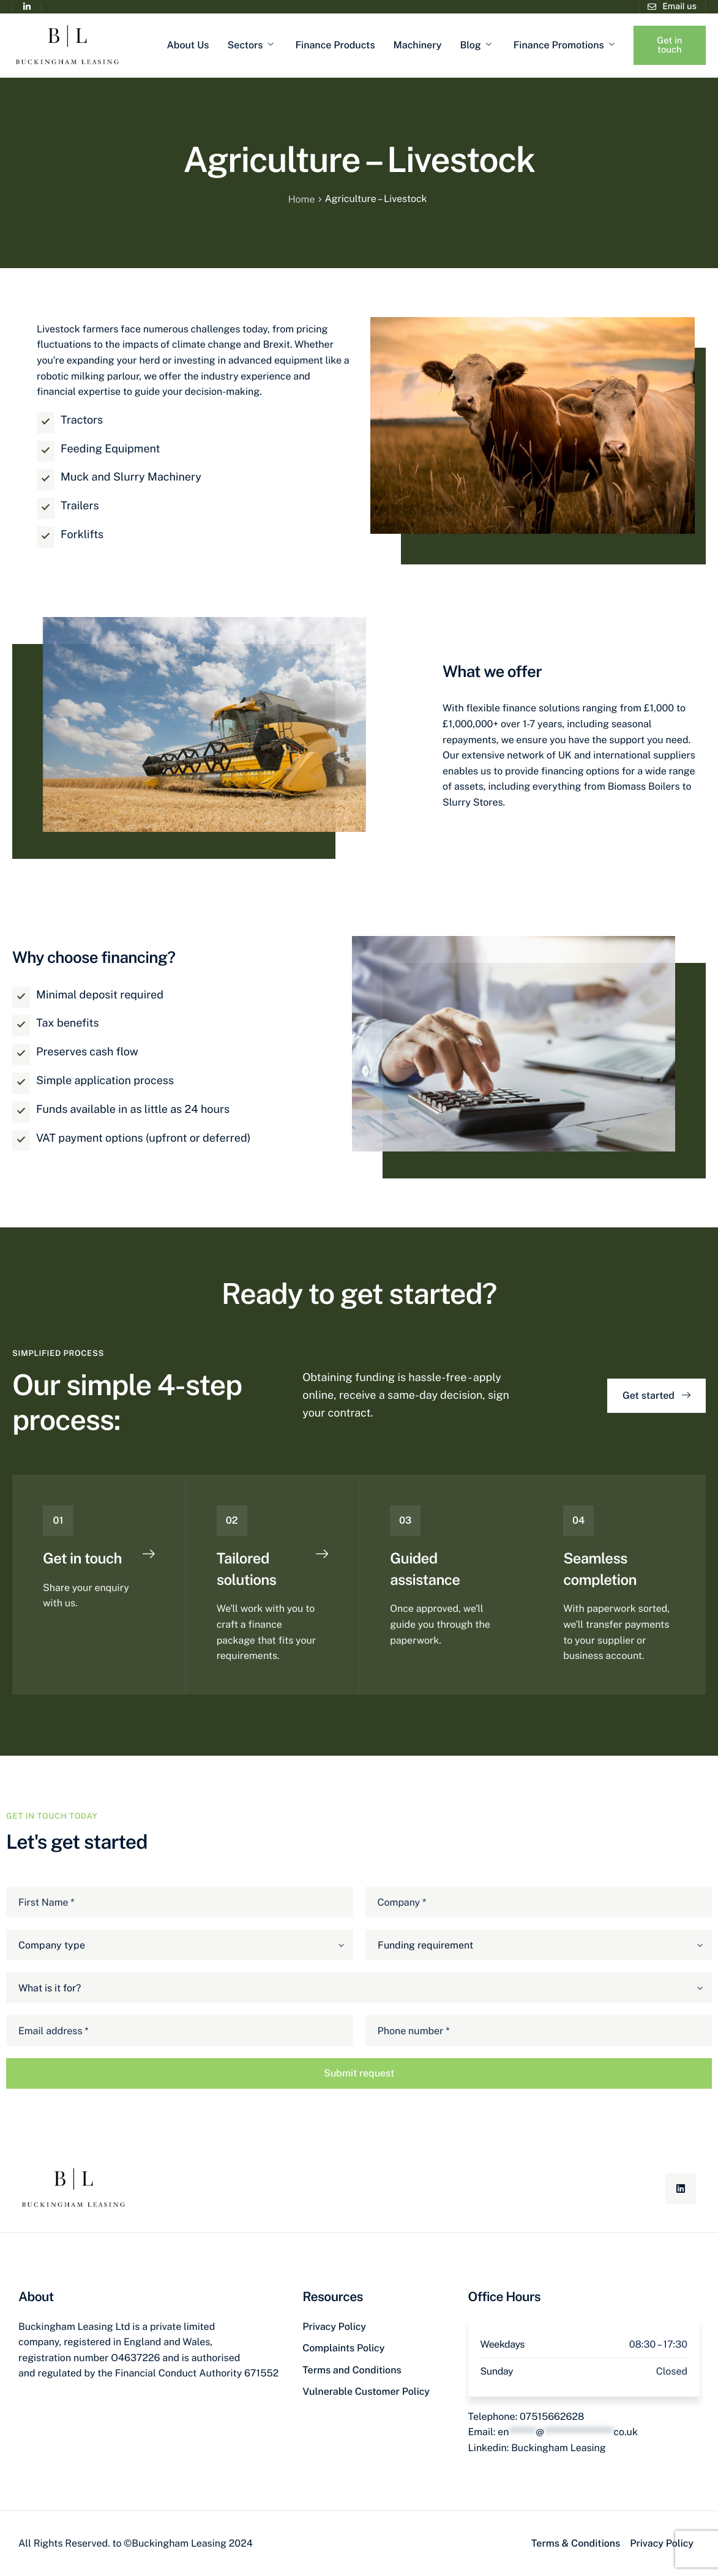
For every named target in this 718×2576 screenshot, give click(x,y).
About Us (187, 45)
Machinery (418, 45)
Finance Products (335, 45)
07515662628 (552, 2416)
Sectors (251, 45)
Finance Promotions (564, 45)
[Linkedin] (680, 2188)
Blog (475, 45)
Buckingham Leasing (558, 2448)
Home (301, 199)
